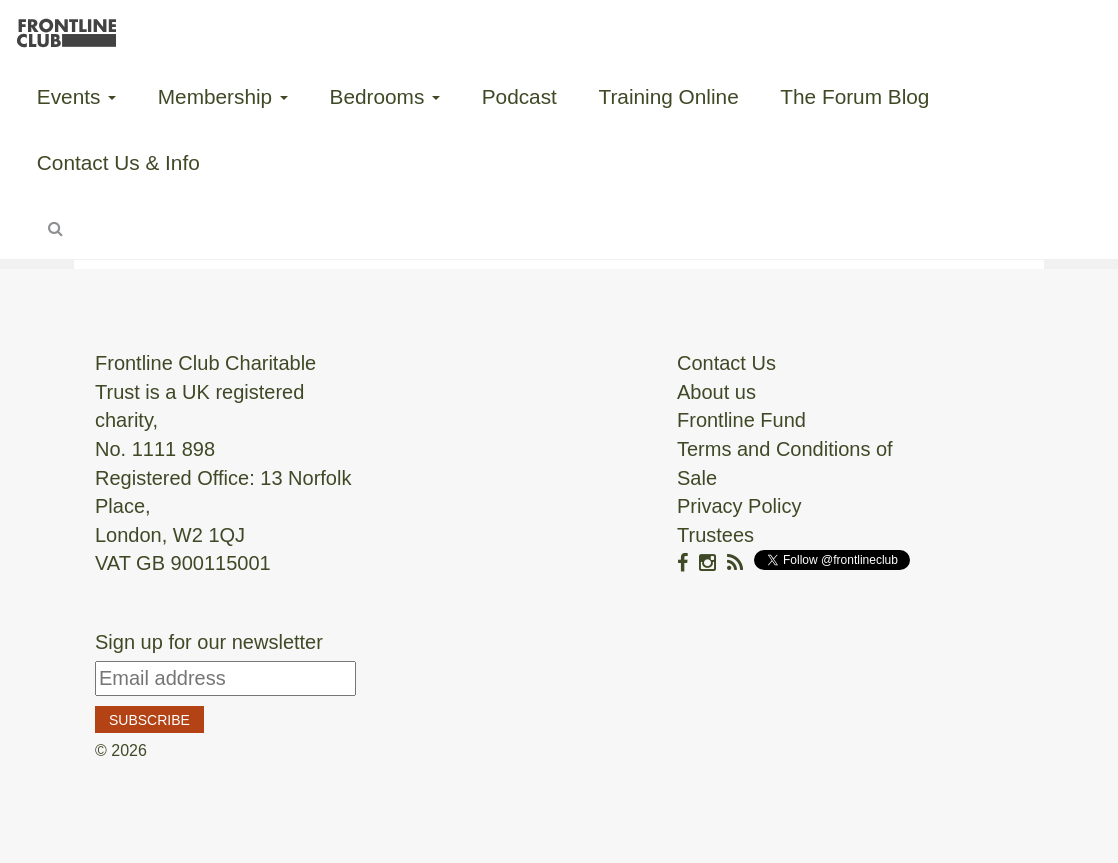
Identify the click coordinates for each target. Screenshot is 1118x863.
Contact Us (726, 363)
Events (76, 96)
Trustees (715, 535)
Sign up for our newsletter (209, 642)
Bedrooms (385, 96)
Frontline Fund (741, 420)
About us (716, 392)
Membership (223, 96)
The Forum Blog (854, 96)
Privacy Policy (739, 506)
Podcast (519, 96)
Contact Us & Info (118, 162)
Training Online (668, 96)
